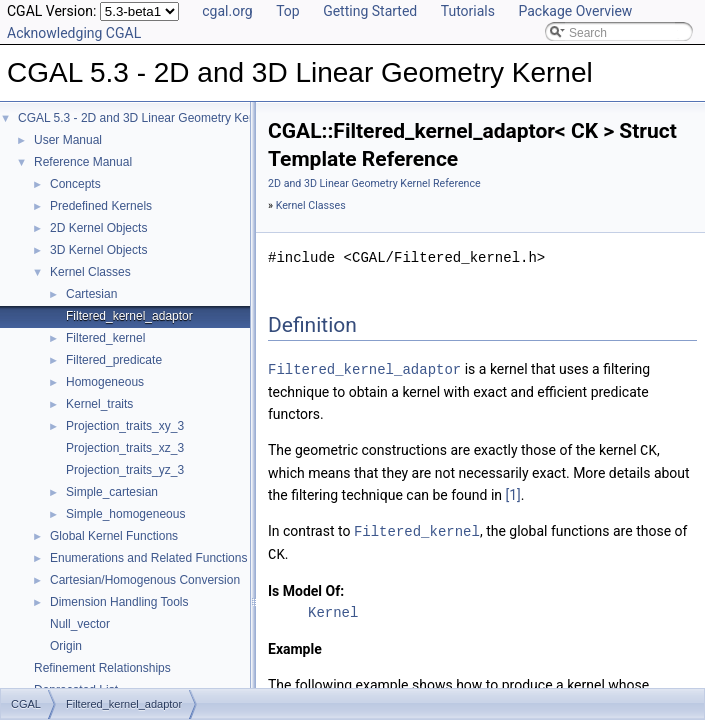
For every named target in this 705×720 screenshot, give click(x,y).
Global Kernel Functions (114, 536)
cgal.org (227, 11)
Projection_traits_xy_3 (125, 426)
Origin (66, 646)
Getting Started (370, 11)
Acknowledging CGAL (74, 33)
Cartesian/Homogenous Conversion (145, 580)
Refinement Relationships (102, 668)
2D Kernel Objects (98, 228)
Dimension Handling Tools (119, 602)
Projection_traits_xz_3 (125, 448)
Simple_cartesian (112, 492)
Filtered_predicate (114, 360)
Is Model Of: (306, 587)
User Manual (68, 140)
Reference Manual (83, 162)
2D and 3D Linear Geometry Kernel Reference (374, 183)
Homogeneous (105, 382)
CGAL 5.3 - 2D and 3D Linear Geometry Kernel (143, 118)
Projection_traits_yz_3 (125, 470)
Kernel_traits (99, 404)
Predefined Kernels (101, 206)
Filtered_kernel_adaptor (129, 316)
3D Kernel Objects (98, 250)
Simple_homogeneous (125, 514)
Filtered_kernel (105, 338)
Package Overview (575, 11)
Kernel (333, 608)
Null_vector (80, 624)
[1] (513, 493)
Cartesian (91, 294)
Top (288, 11)
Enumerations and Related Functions (148, 558)
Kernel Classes (90, 272)
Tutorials (468, 11)
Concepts (75, 184)
